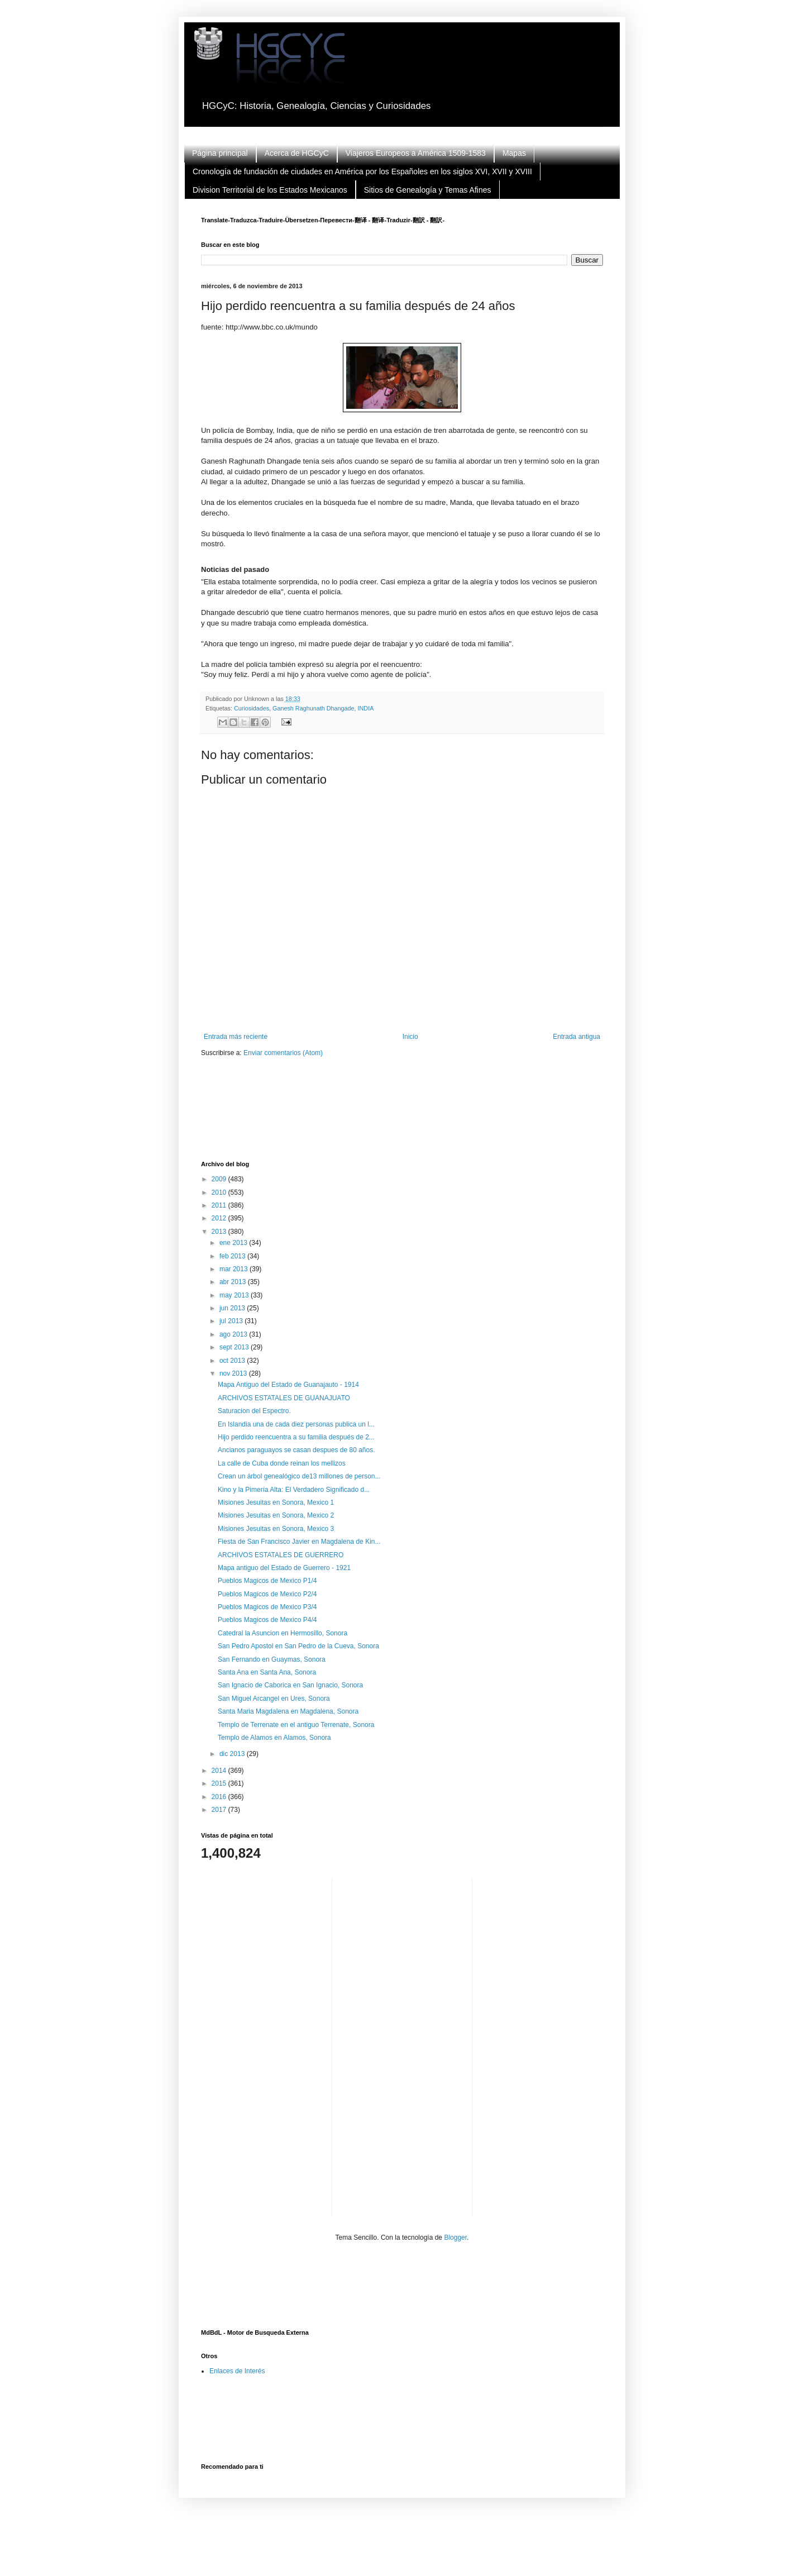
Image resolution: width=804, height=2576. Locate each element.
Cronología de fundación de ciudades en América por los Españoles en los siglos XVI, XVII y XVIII (362, 171)
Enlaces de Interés (237, 2371)
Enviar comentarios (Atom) (283, 1053)
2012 (220, 1218)
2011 (220, 1205)
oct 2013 (233, 1361)
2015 (220, 1783)
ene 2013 (234, 1243)
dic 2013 (233, 1754)
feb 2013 (233, 1256)
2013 (220, 1231)
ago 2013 (234, 1334)
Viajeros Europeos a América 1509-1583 (416, 153)
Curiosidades (251, 708)
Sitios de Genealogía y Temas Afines (427, 189)
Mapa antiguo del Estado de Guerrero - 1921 (284, 1568)
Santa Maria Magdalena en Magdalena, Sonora (288, 1711)
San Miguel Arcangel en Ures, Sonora (274, 1698)
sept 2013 (235, 1347)
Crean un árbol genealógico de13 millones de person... (299, 1476)
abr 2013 (233, 1282)
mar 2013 (234, 1269)
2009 (220, 1179)
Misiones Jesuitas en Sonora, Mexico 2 (276, 1515)
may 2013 (235, 1295)
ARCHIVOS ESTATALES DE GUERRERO (280, 1555)
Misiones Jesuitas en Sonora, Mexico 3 (276, 1529)
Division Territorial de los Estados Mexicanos (270, 189)
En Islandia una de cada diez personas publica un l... (296, 1424)
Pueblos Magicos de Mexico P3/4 (267, 1607)
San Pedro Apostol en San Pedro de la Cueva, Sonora (298, 1646)
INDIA (366, 708)
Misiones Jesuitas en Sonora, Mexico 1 (276, 1502)
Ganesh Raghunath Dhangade (313, 708)
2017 (220, 1810)
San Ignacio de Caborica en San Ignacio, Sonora (290, 1685)
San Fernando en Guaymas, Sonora (272, 1659)
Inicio (410, 1037)
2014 (220, 1770)
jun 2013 (233, 1308)
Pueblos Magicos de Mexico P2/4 (267, 1594)
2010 (220, 1192)
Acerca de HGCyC (297, 153)
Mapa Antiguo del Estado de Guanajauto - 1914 (288, 1385)
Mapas (514, 153)
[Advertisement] (404, 1116)
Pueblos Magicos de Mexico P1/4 (267, 1581)
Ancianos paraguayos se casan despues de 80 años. (296, 1450)
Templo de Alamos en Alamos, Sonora (274, 1738)
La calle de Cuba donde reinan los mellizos (282, 1463)
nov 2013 (234, 1373)
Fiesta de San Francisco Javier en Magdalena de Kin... (299, 1541)
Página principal (220, 153)
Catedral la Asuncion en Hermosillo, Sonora (282, 1633)
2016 (220, 1797)
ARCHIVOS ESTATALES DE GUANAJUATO (284, 1398)
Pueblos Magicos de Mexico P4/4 (267, 1620)
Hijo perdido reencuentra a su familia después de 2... (296, 1437)
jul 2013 (232, 1321)
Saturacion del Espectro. (254, 1411)
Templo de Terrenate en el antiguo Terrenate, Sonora (296, 1725)
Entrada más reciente (235, 1037)
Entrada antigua (576, 1037)
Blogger (455, 2237)
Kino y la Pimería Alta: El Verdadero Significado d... (294, 1490)
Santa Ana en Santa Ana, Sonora (267, 1672)
